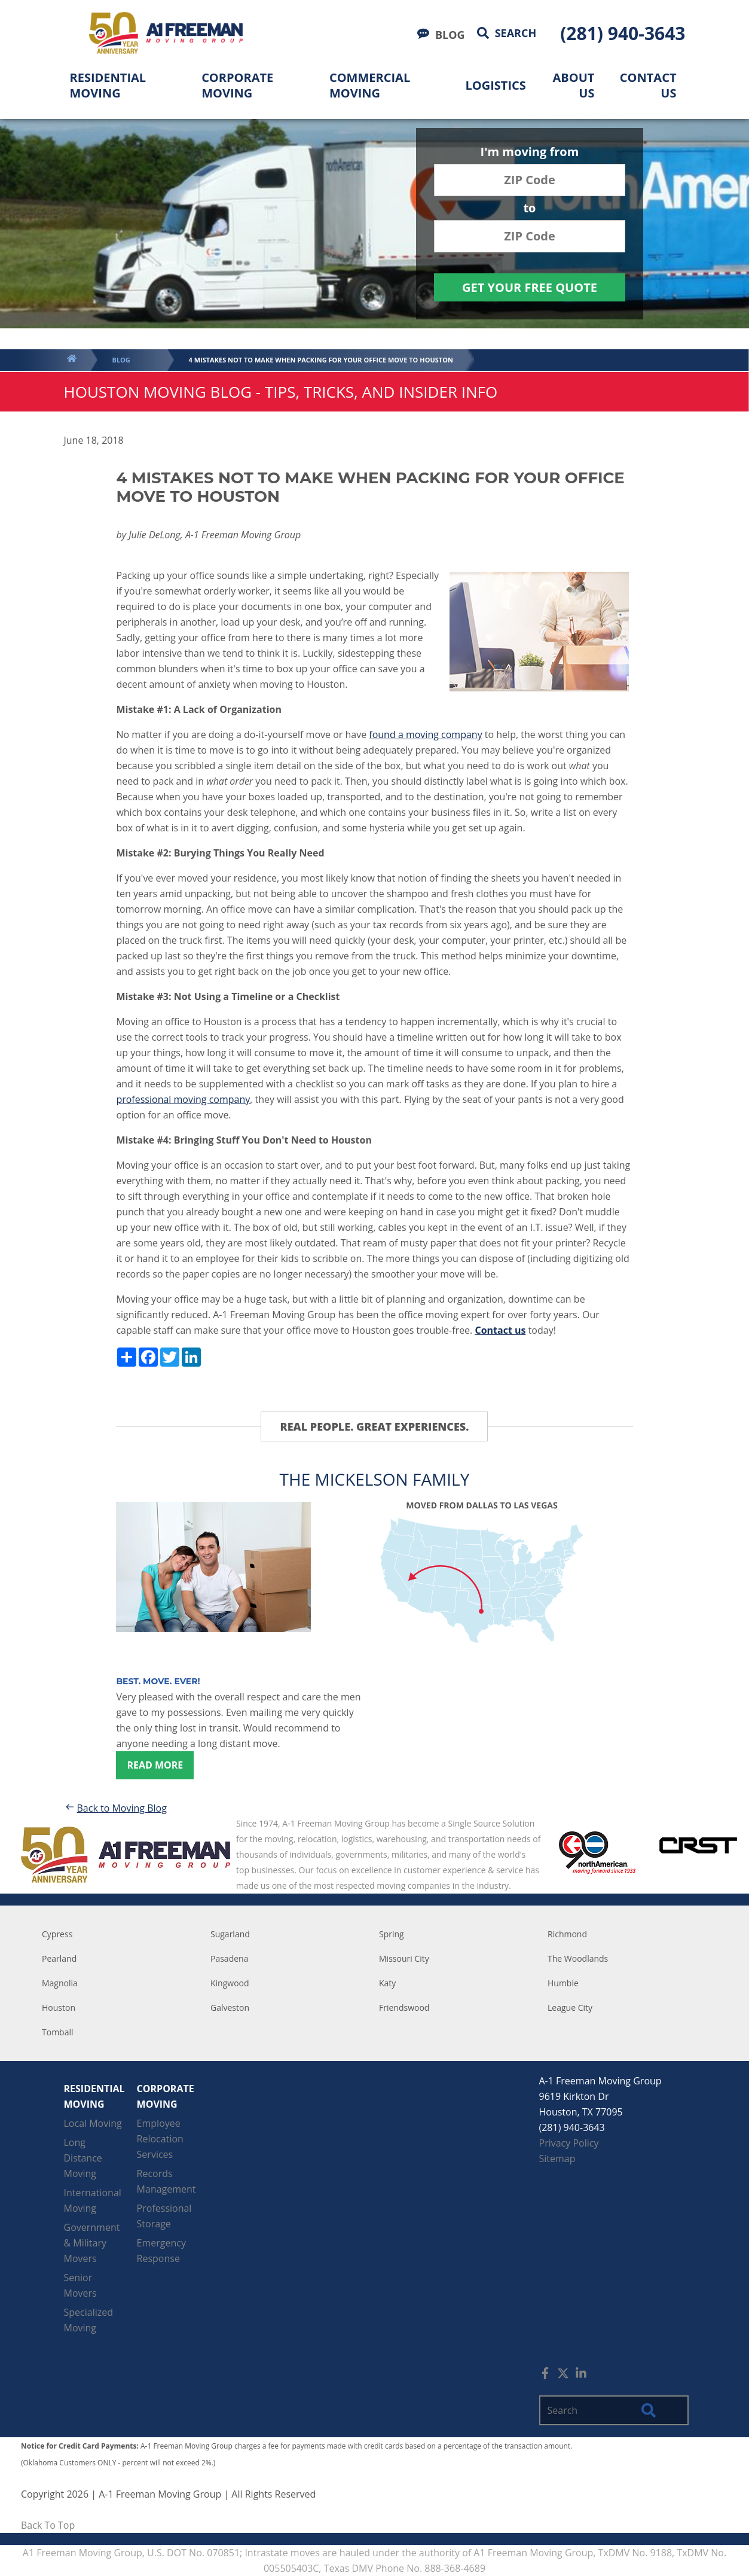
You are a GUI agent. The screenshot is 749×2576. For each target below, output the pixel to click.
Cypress (57, 1934)
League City (570, 2007)
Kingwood (229, 1983)
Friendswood (404, 2007)
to (529, 209)
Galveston (229, 2007)
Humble (563, 1983)
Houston (58, 2007)
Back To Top (48, 2525)
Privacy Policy (569, 2143)
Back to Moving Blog (115, 1808)
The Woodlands (578, 1958)
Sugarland (230, 1934)
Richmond (567, 1934)
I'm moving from (530, 153)
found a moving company (425, 734)
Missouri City (404, 1958)
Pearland (59, 1958)
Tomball (58, 2032)
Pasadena (229, 1958)
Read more (155, 1765)
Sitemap (557, 2158)
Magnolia (60, 1983)
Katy (387, 1983)
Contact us (500, 1330)
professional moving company (183, 1099)
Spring (391, 1934)
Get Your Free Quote (529, 287)
